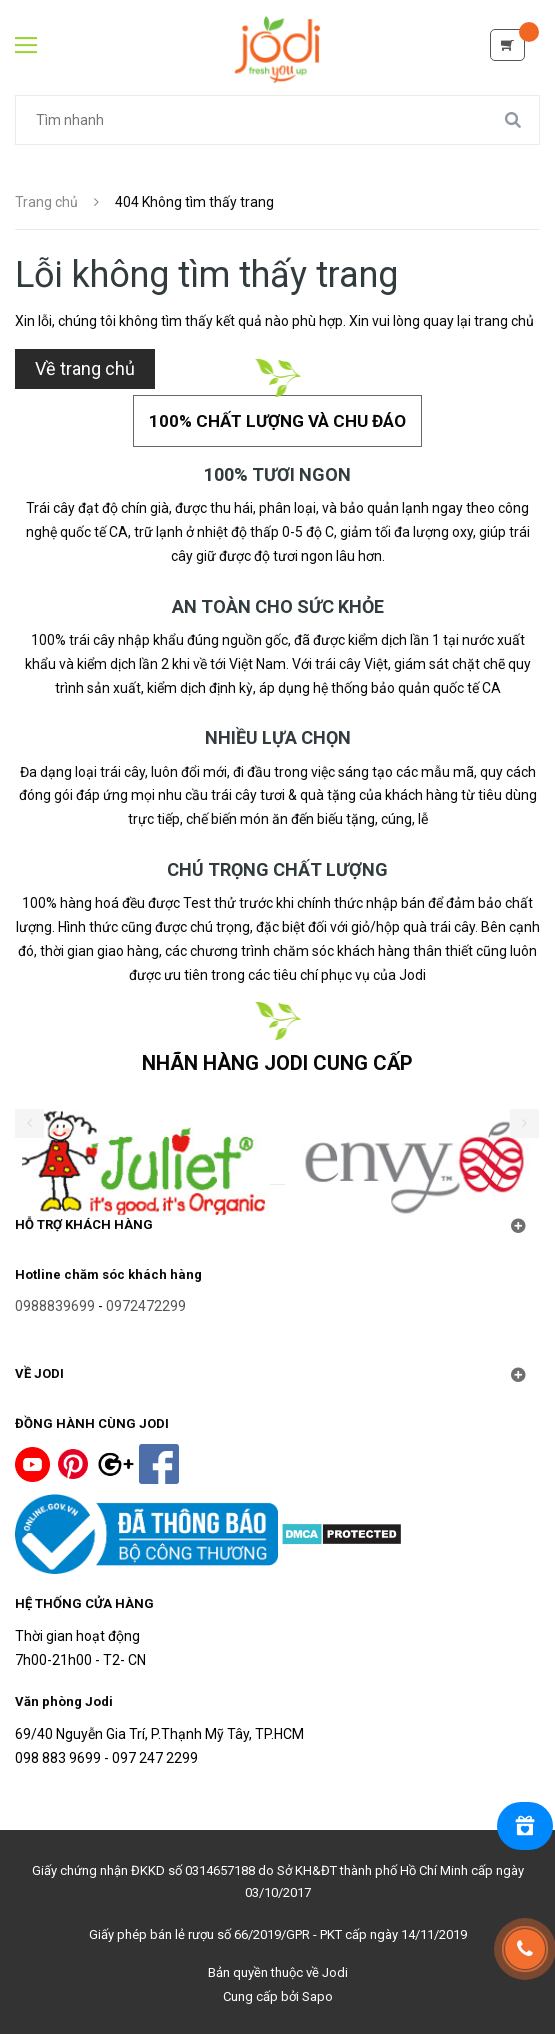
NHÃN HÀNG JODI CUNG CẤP (277, 1063)
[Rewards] (525, 1826)
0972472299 (146, 1306)
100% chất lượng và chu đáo (277, 421)
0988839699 (55, 1306)
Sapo (317, 1996)
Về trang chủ (85, 368)
